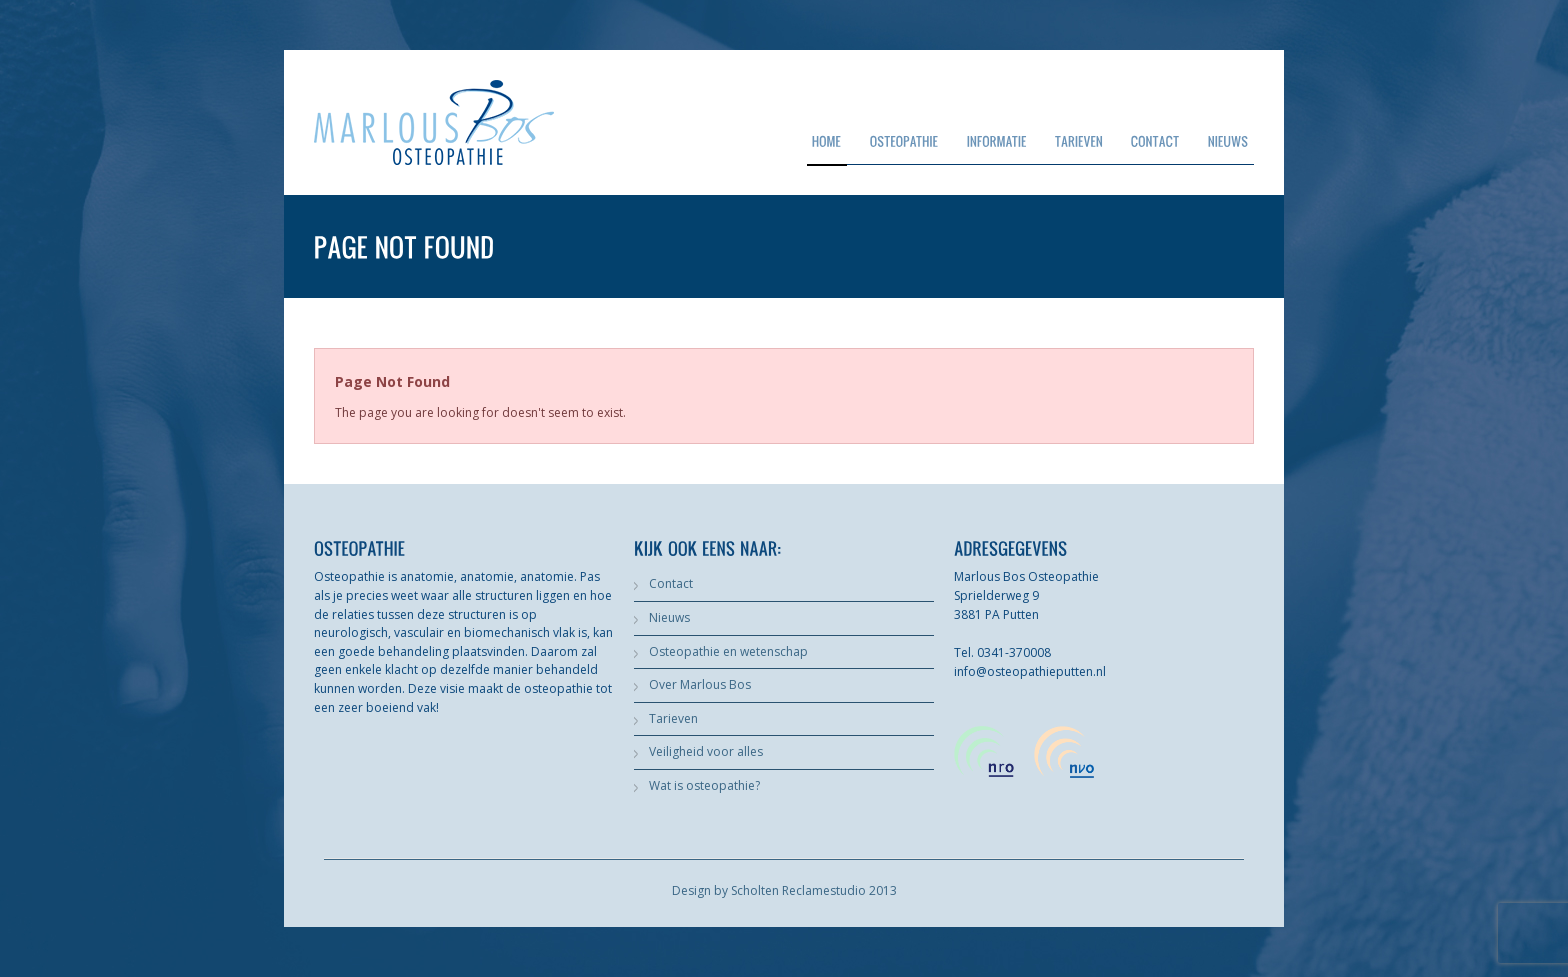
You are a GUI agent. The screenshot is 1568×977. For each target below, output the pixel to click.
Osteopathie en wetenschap (728, 651)
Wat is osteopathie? (704, 785)
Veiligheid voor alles (706, 751)
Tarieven (673, 718)
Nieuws (669, 617)
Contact (671, 583)
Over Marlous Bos (700, 684)
